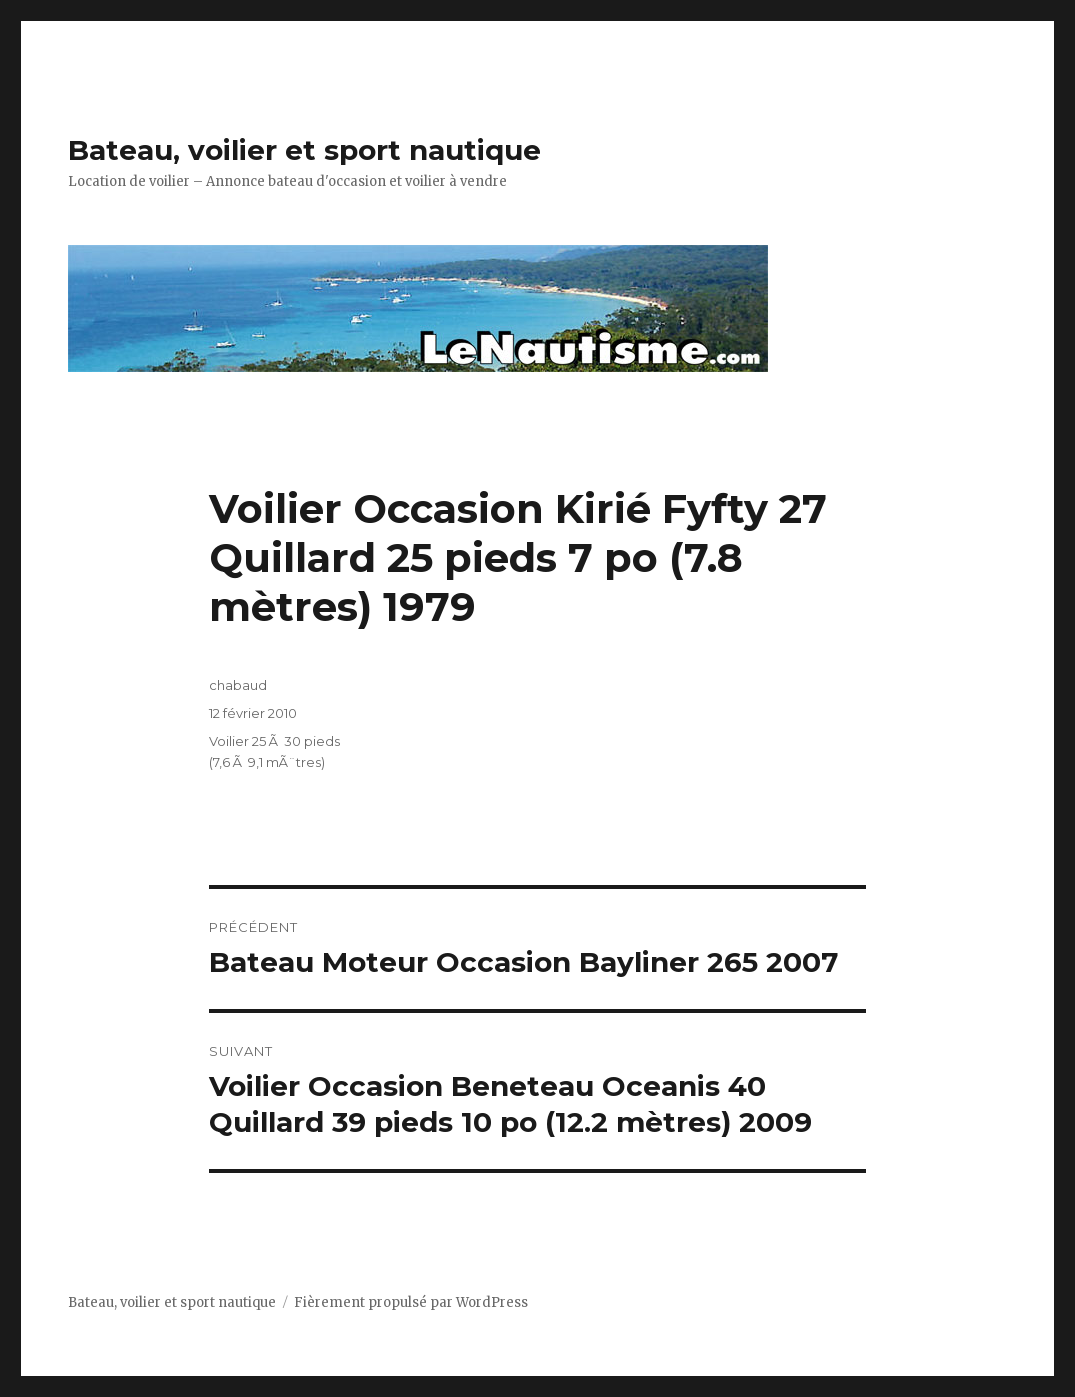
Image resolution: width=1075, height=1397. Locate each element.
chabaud (238, 685)
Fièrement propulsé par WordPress (411, 1302)
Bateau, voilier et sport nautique (304, 150)
